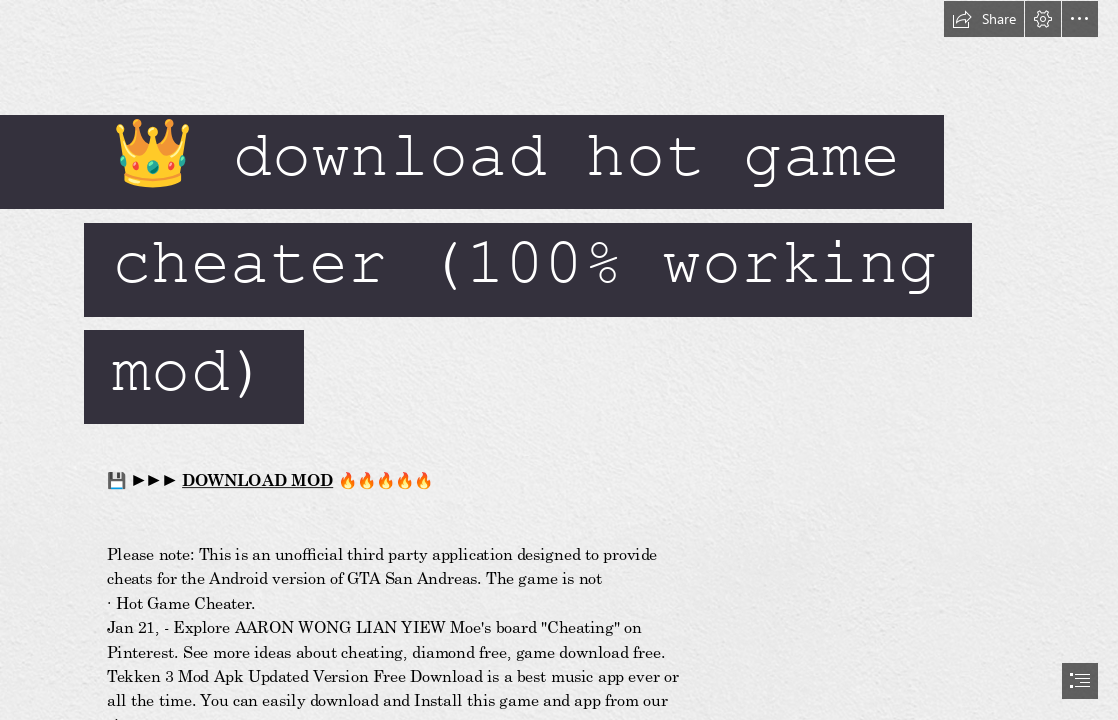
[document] (559, 360)
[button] (984, 19)
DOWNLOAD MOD (257, 480)
